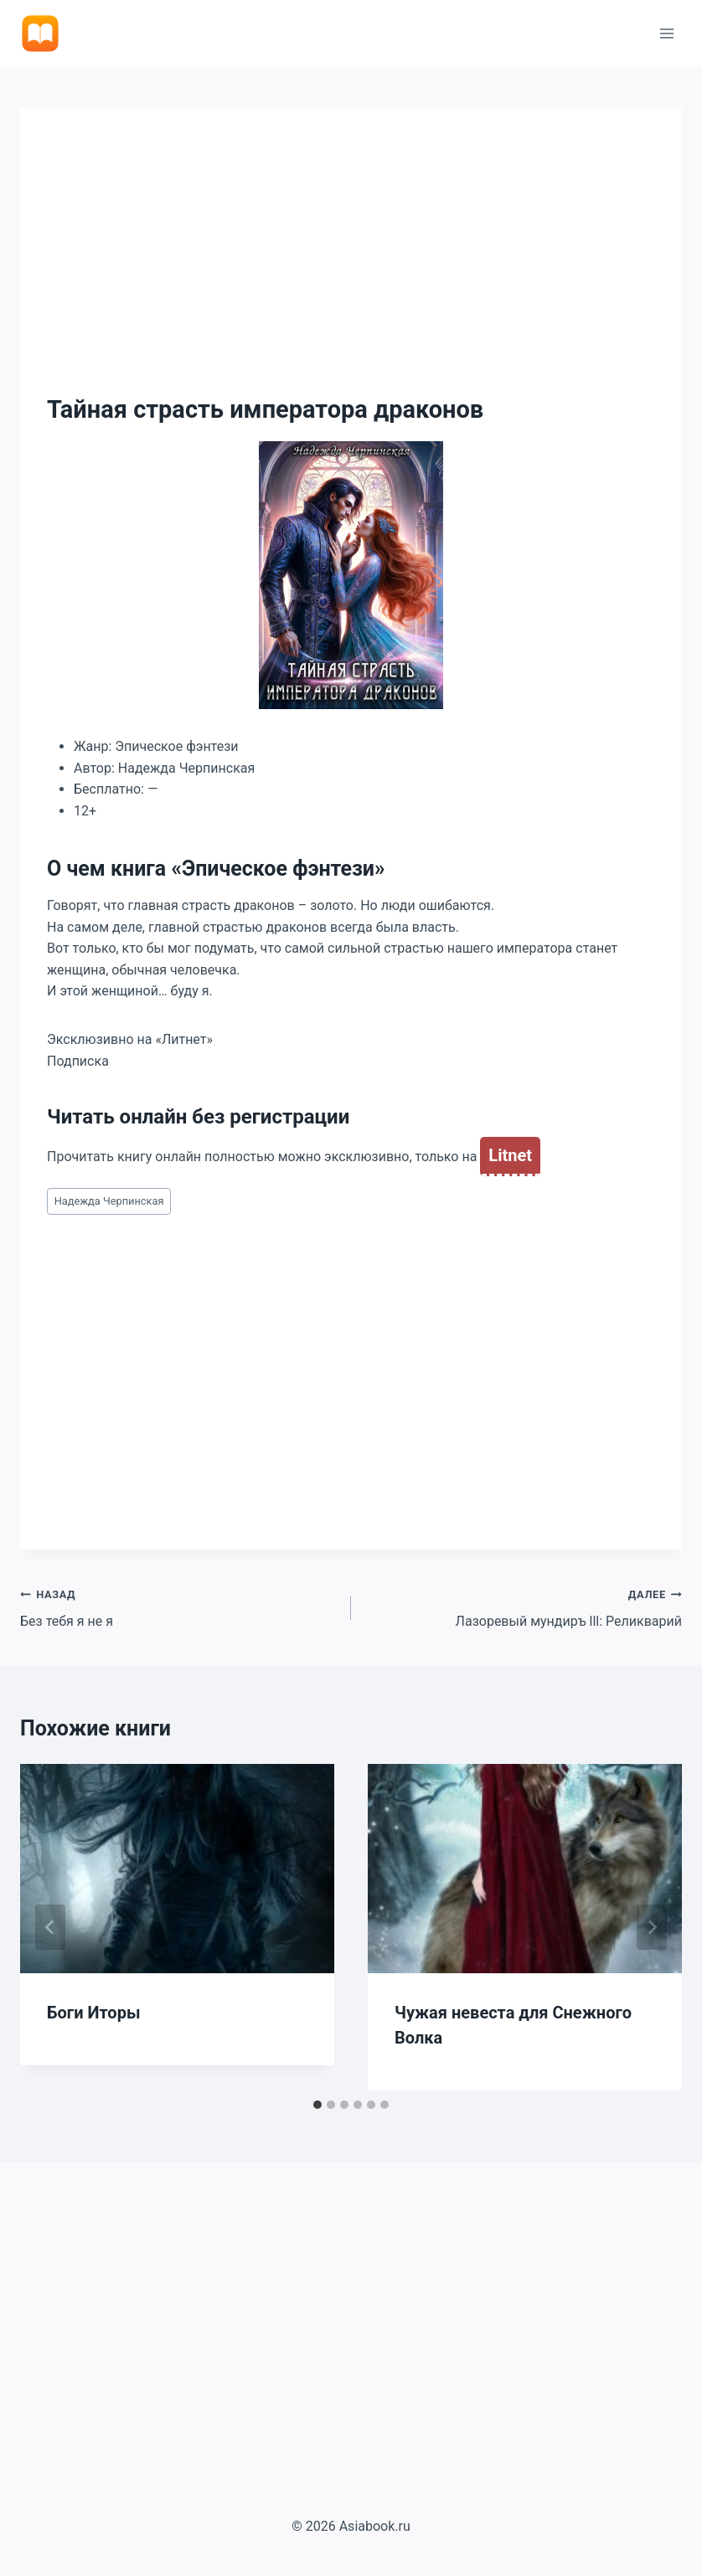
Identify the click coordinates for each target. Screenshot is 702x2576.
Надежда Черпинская (109, 1201)
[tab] (317, 2104)
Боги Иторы (93, 2013)
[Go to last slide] (50, 1927)
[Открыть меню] (666, 33)
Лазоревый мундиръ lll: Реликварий (523, 1606)
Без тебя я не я (179, 1606)
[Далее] (652, 1927)
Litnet (510, 1155)
